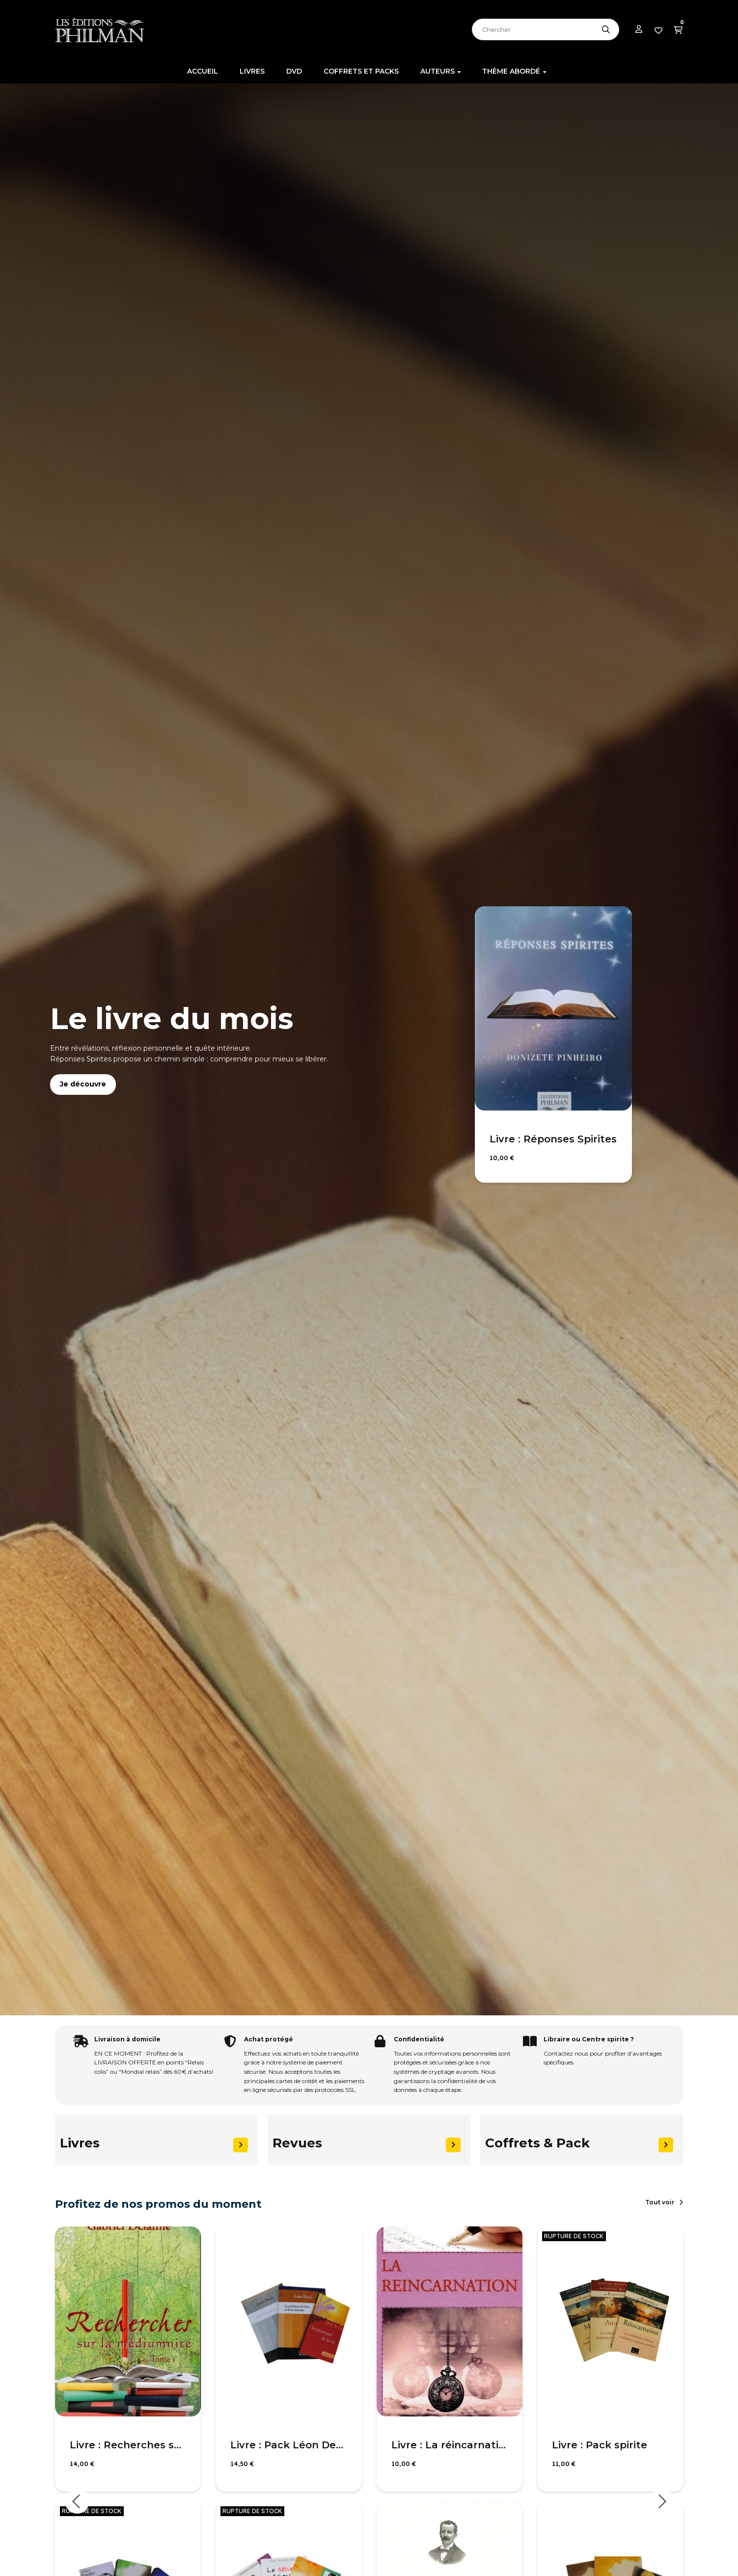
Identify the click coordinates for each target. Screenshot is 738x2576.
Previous (77, 2501)
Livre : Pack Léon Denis (288, 2445)
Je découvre (83, 1084)
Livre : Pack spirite (599, 2445)
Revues (297, 2143)
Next (661, 2501)
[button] (664, 2202)
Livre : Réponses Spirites (553, 1139)
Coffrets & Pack (537, 2143)
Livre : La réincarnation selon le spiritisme (449, 2445)
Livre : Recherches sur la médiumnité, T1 (128, 2445)
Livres (80, 2143)
